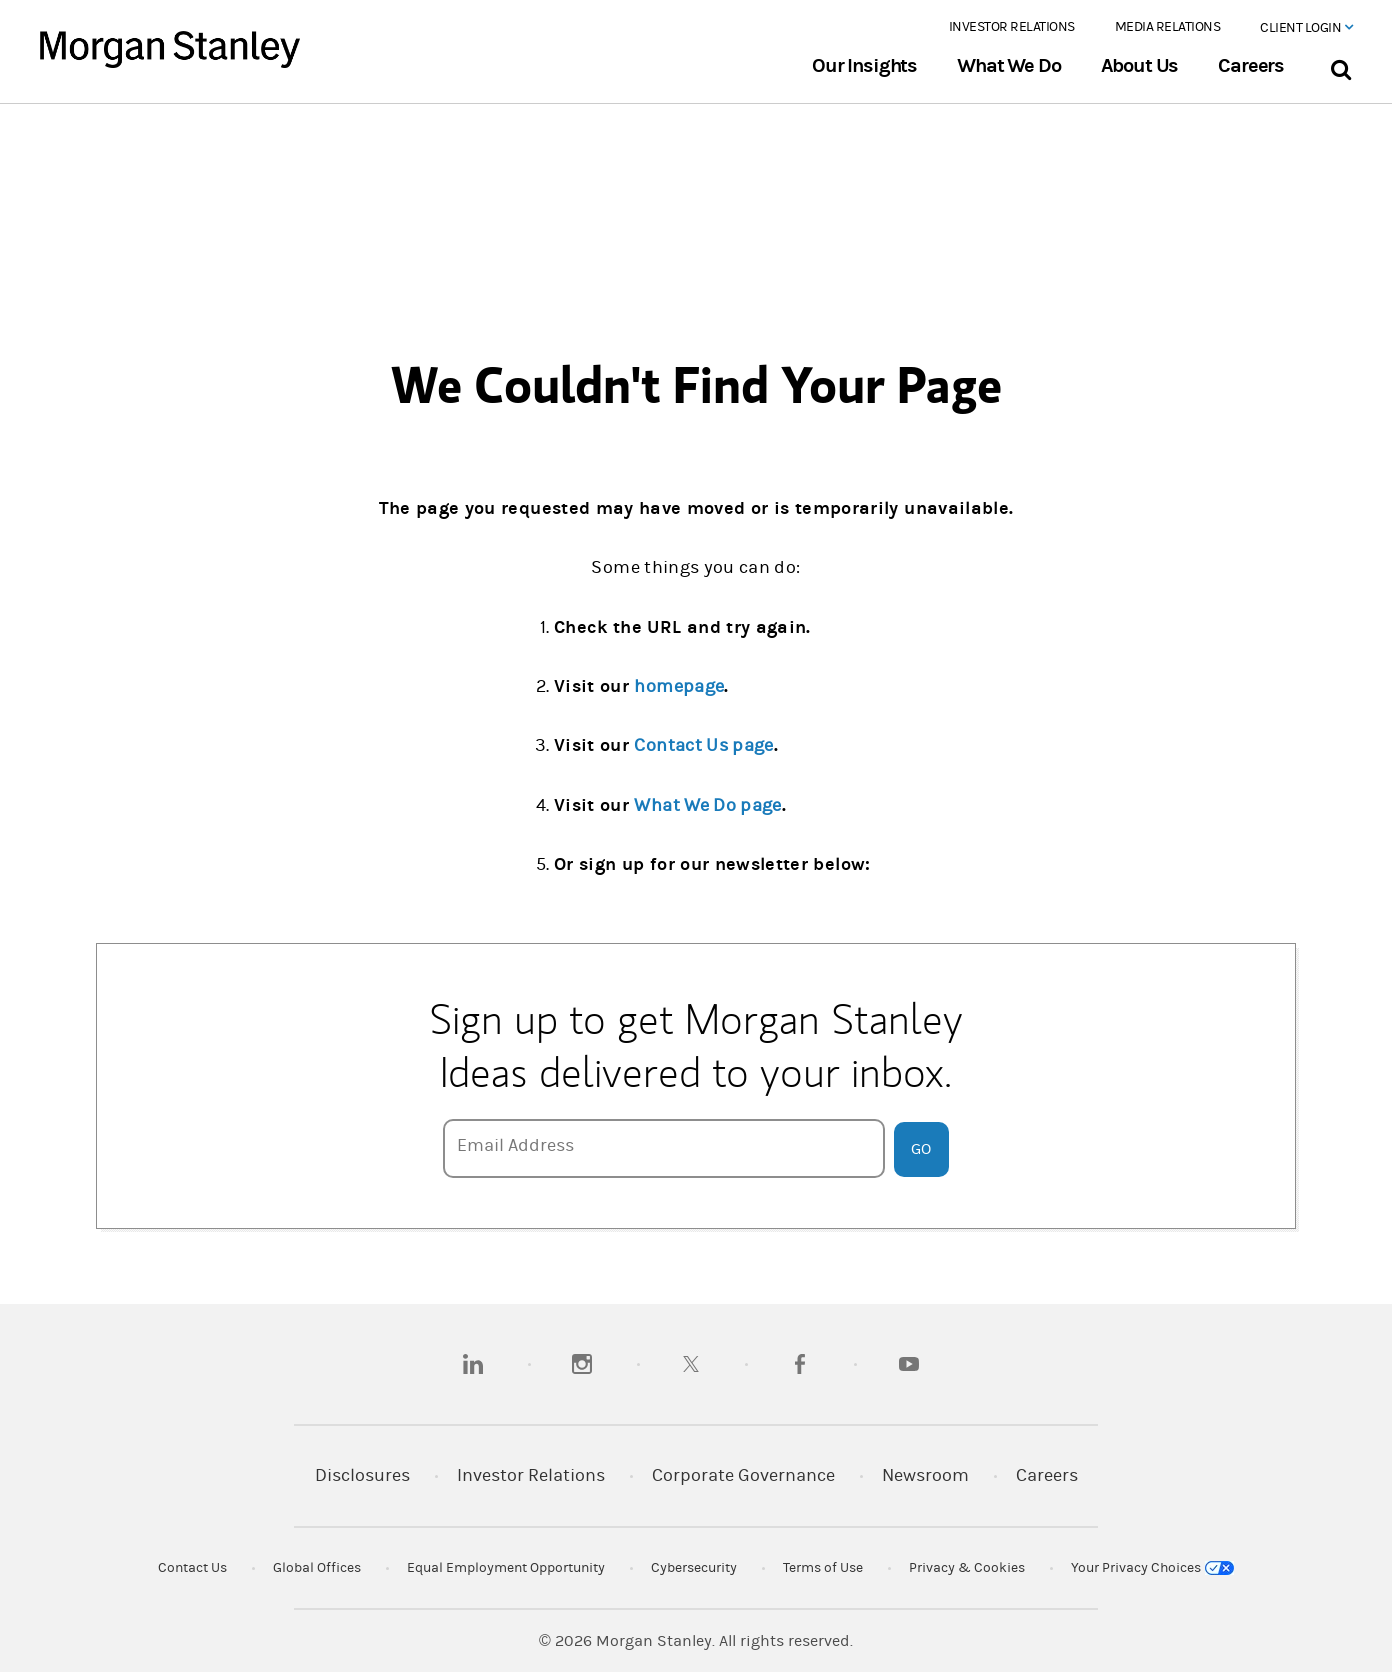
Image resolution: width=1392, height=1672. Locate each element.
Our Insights (864, 66)
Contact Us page (703, 745)
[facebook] (800, 1364)
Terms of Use (823, 1568)
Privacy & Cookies (967, 1568)
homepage (679, 686)
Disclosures (362, 1475)
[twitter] (691, 1364)
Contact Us (192, 1568)
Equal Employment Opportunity (506, 1568)
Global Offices (317, 1568)
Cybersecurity (694, 1568)
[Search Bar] (1340, 65)
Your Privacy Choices (1152, 1568)
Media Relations (1168, 27)
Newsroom (925, 1475)
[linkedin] (473, 1364)
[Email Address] (664, 1148)
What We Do (1008, 66)
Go (921, 1149)
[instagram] (582, 1364)
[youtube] (909, 1364)
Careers (1251, 66)
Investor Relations (1012, 27)
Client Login (1306, 28)
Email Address (515, 1145)
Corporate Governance (743, 1475)
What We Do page (707, 805)
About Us (1140, 66)
